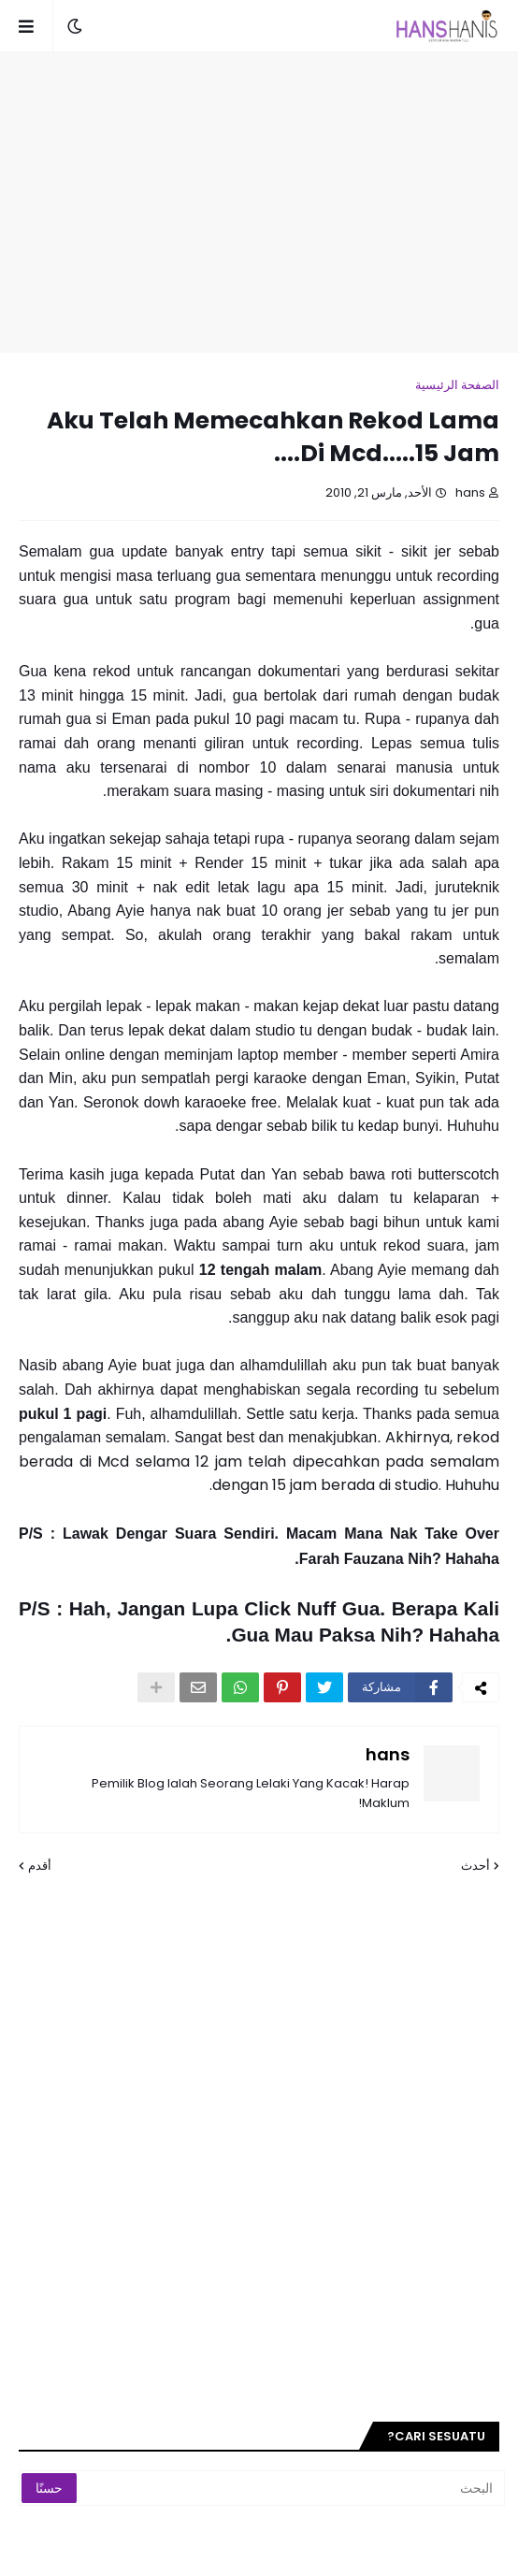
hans (388, 1754)
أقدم (39, 1865)
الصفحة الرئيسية (457, 385)
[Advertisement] (249, 202)
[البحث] (310, 2488)
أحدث (475, 1865)
